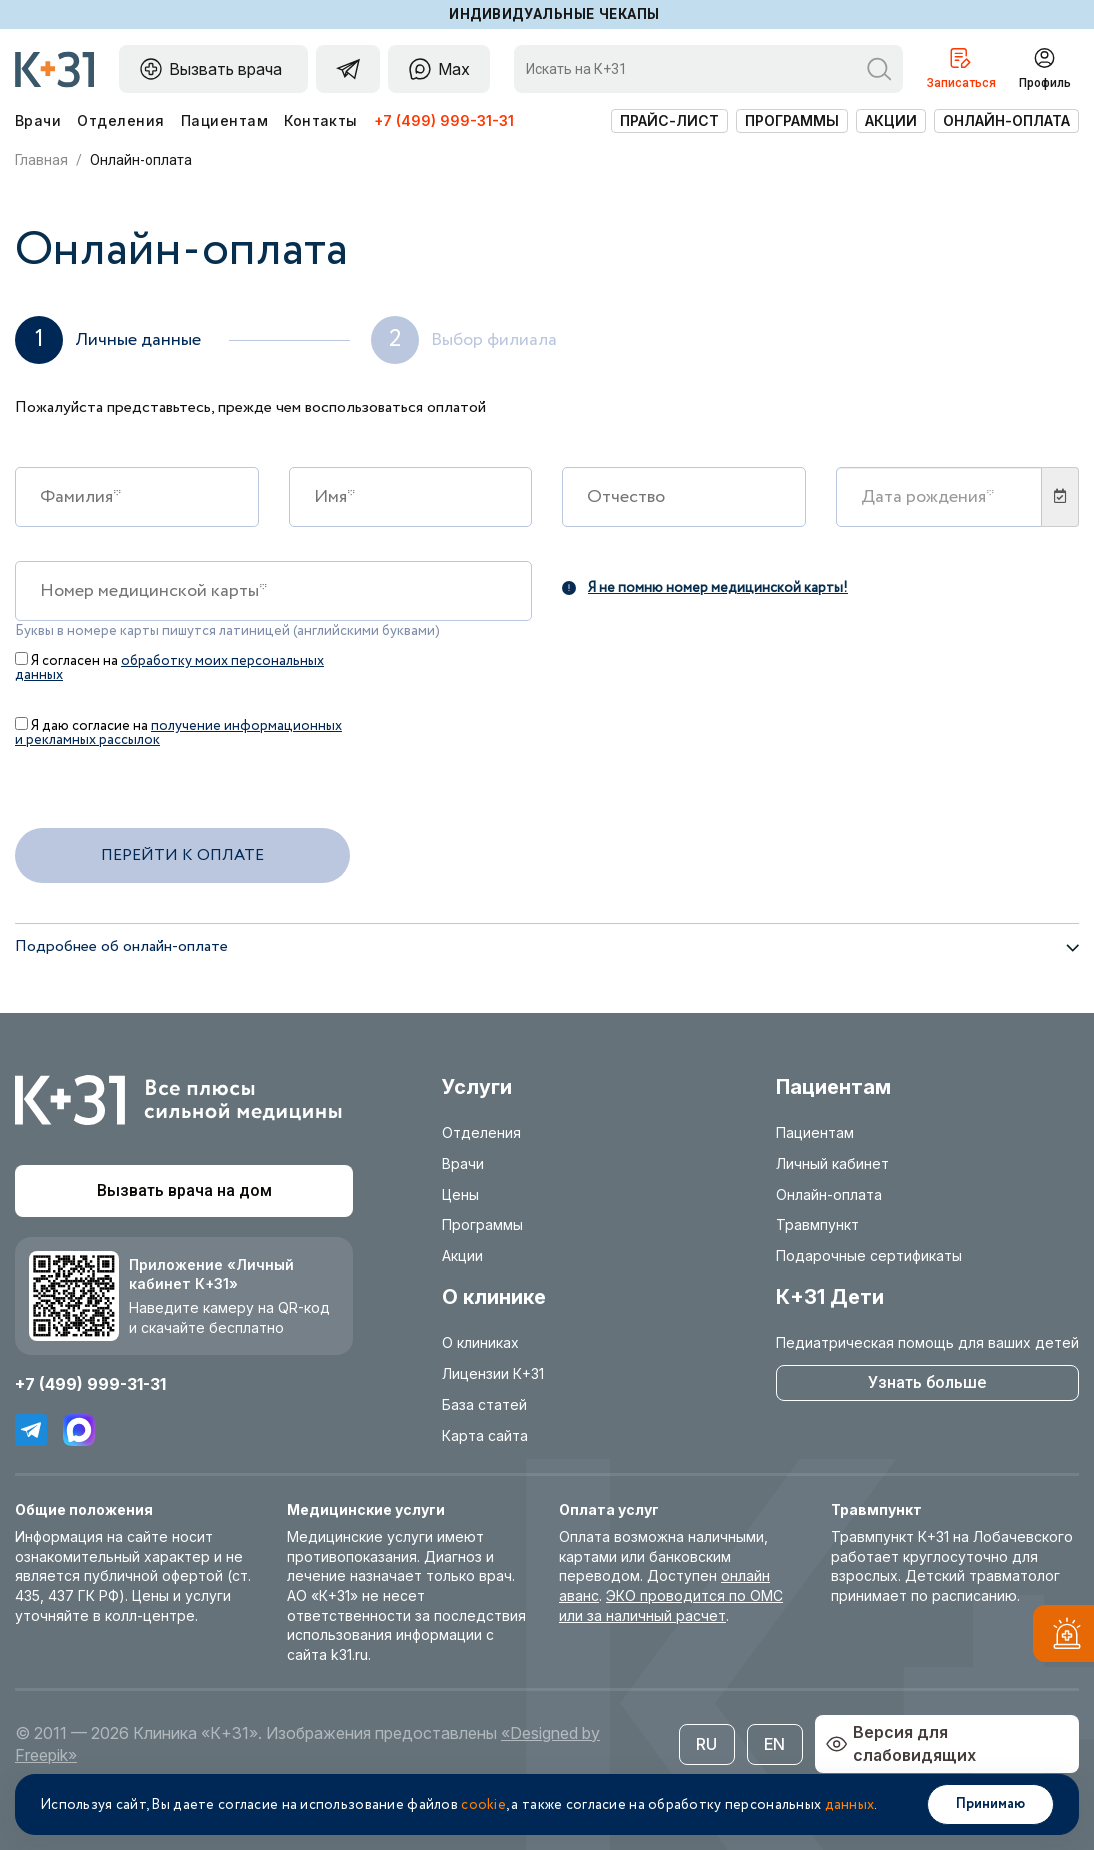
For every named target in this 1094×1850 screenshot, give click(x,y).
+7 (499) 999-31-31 (444, 120)
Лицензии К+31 (493, 1373)
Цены (460, 1194)
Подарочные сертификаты (869, 1255)
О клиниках (480, 1342)
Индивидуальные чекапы (554, 14)
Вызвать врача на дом (184, 1190)
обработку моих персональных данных (169, 668)
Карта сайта (485, 1435)
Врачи (38, 120)
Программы (792, 120)
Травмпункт (817, 1224)
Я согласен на (169, 666)
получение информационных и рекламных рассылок (178, 733)
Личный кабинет (832, 1163)
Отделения (120, 120)
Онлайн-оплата (1006, 120)
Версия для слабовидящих (900, 1743)
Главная (41, 160)
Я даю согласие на (178, 731)
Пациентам (224, 120)
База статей (484, 1404)
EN (774, 1744)
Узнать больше (927, 1382)
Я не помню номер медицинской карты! (705, 586)
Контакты (321, 120)
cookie (483, 1805)
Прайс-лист (669, 120)
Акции (891, 120)
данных (850, 1805)
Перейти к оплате (182, 855)
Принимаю (990, 1804)
